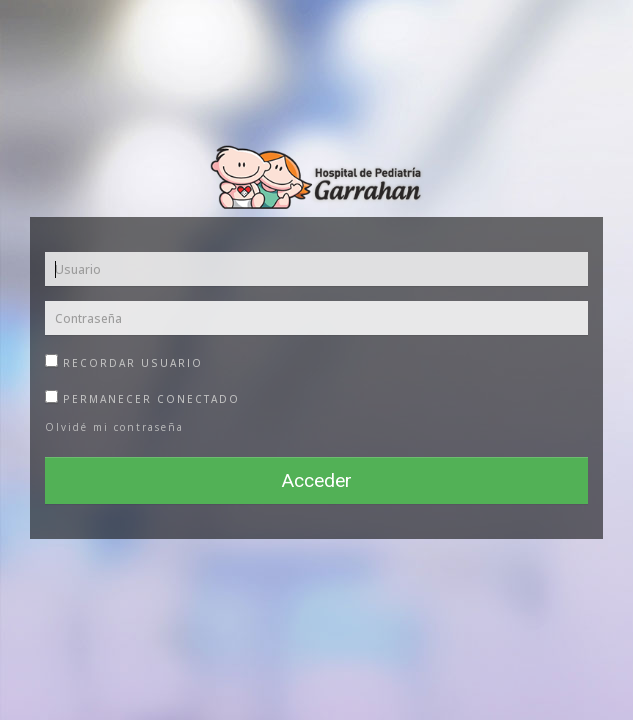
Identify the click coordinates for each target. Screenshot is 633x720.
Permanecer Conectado (142, 397)
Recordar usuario (124, 361)
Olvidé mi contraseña (114, 427)
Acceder (317, 480)
